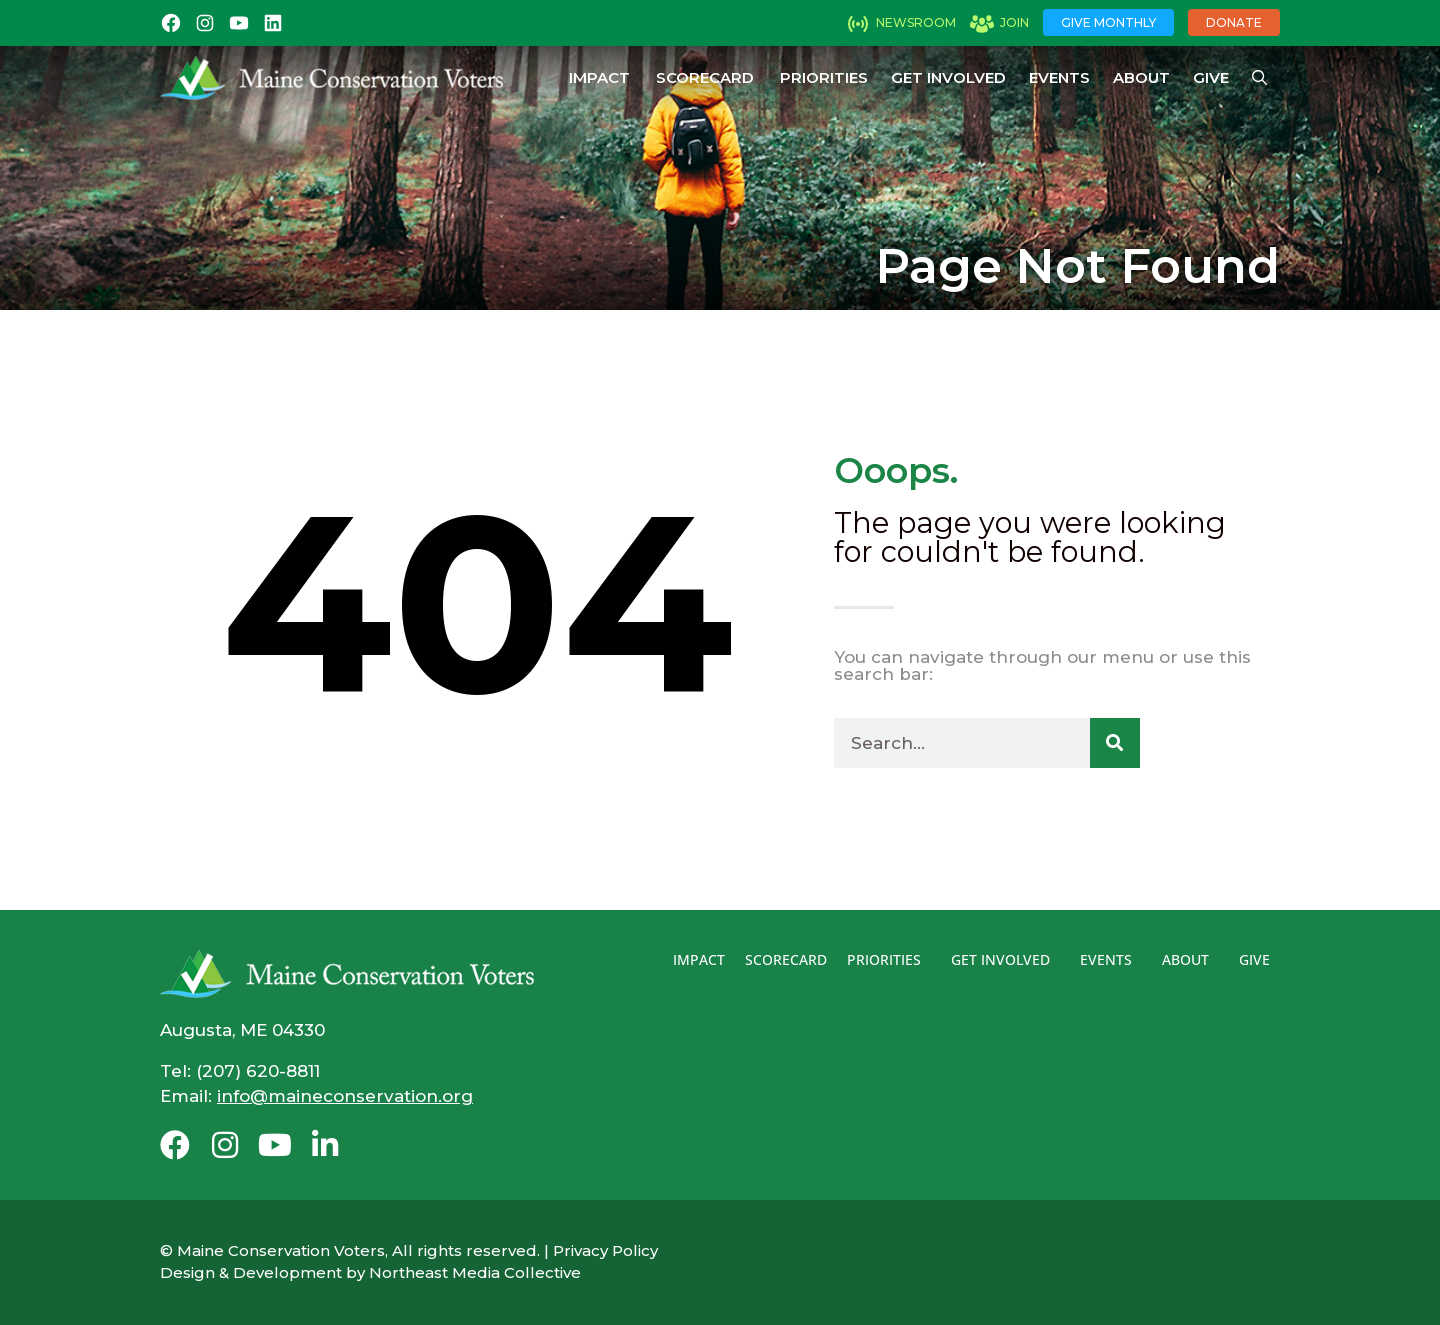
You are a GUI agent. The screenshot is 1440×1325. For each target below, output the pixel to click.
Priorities (824, 77)
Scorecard (705, 77)
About (1141, 77)
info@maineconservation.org (345, 1096)
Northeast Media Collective (475, 1272)
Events (1059, 77)
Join (1014, 22)
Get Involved (948, 77)
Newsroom (916, 22)
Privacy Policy (605, 1250)
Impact (599, 77)
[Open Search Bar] (1259, 78)
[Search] (1115, 743)
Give (1211, 77)
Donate (1234, 22)
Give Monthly (1108, 22)
